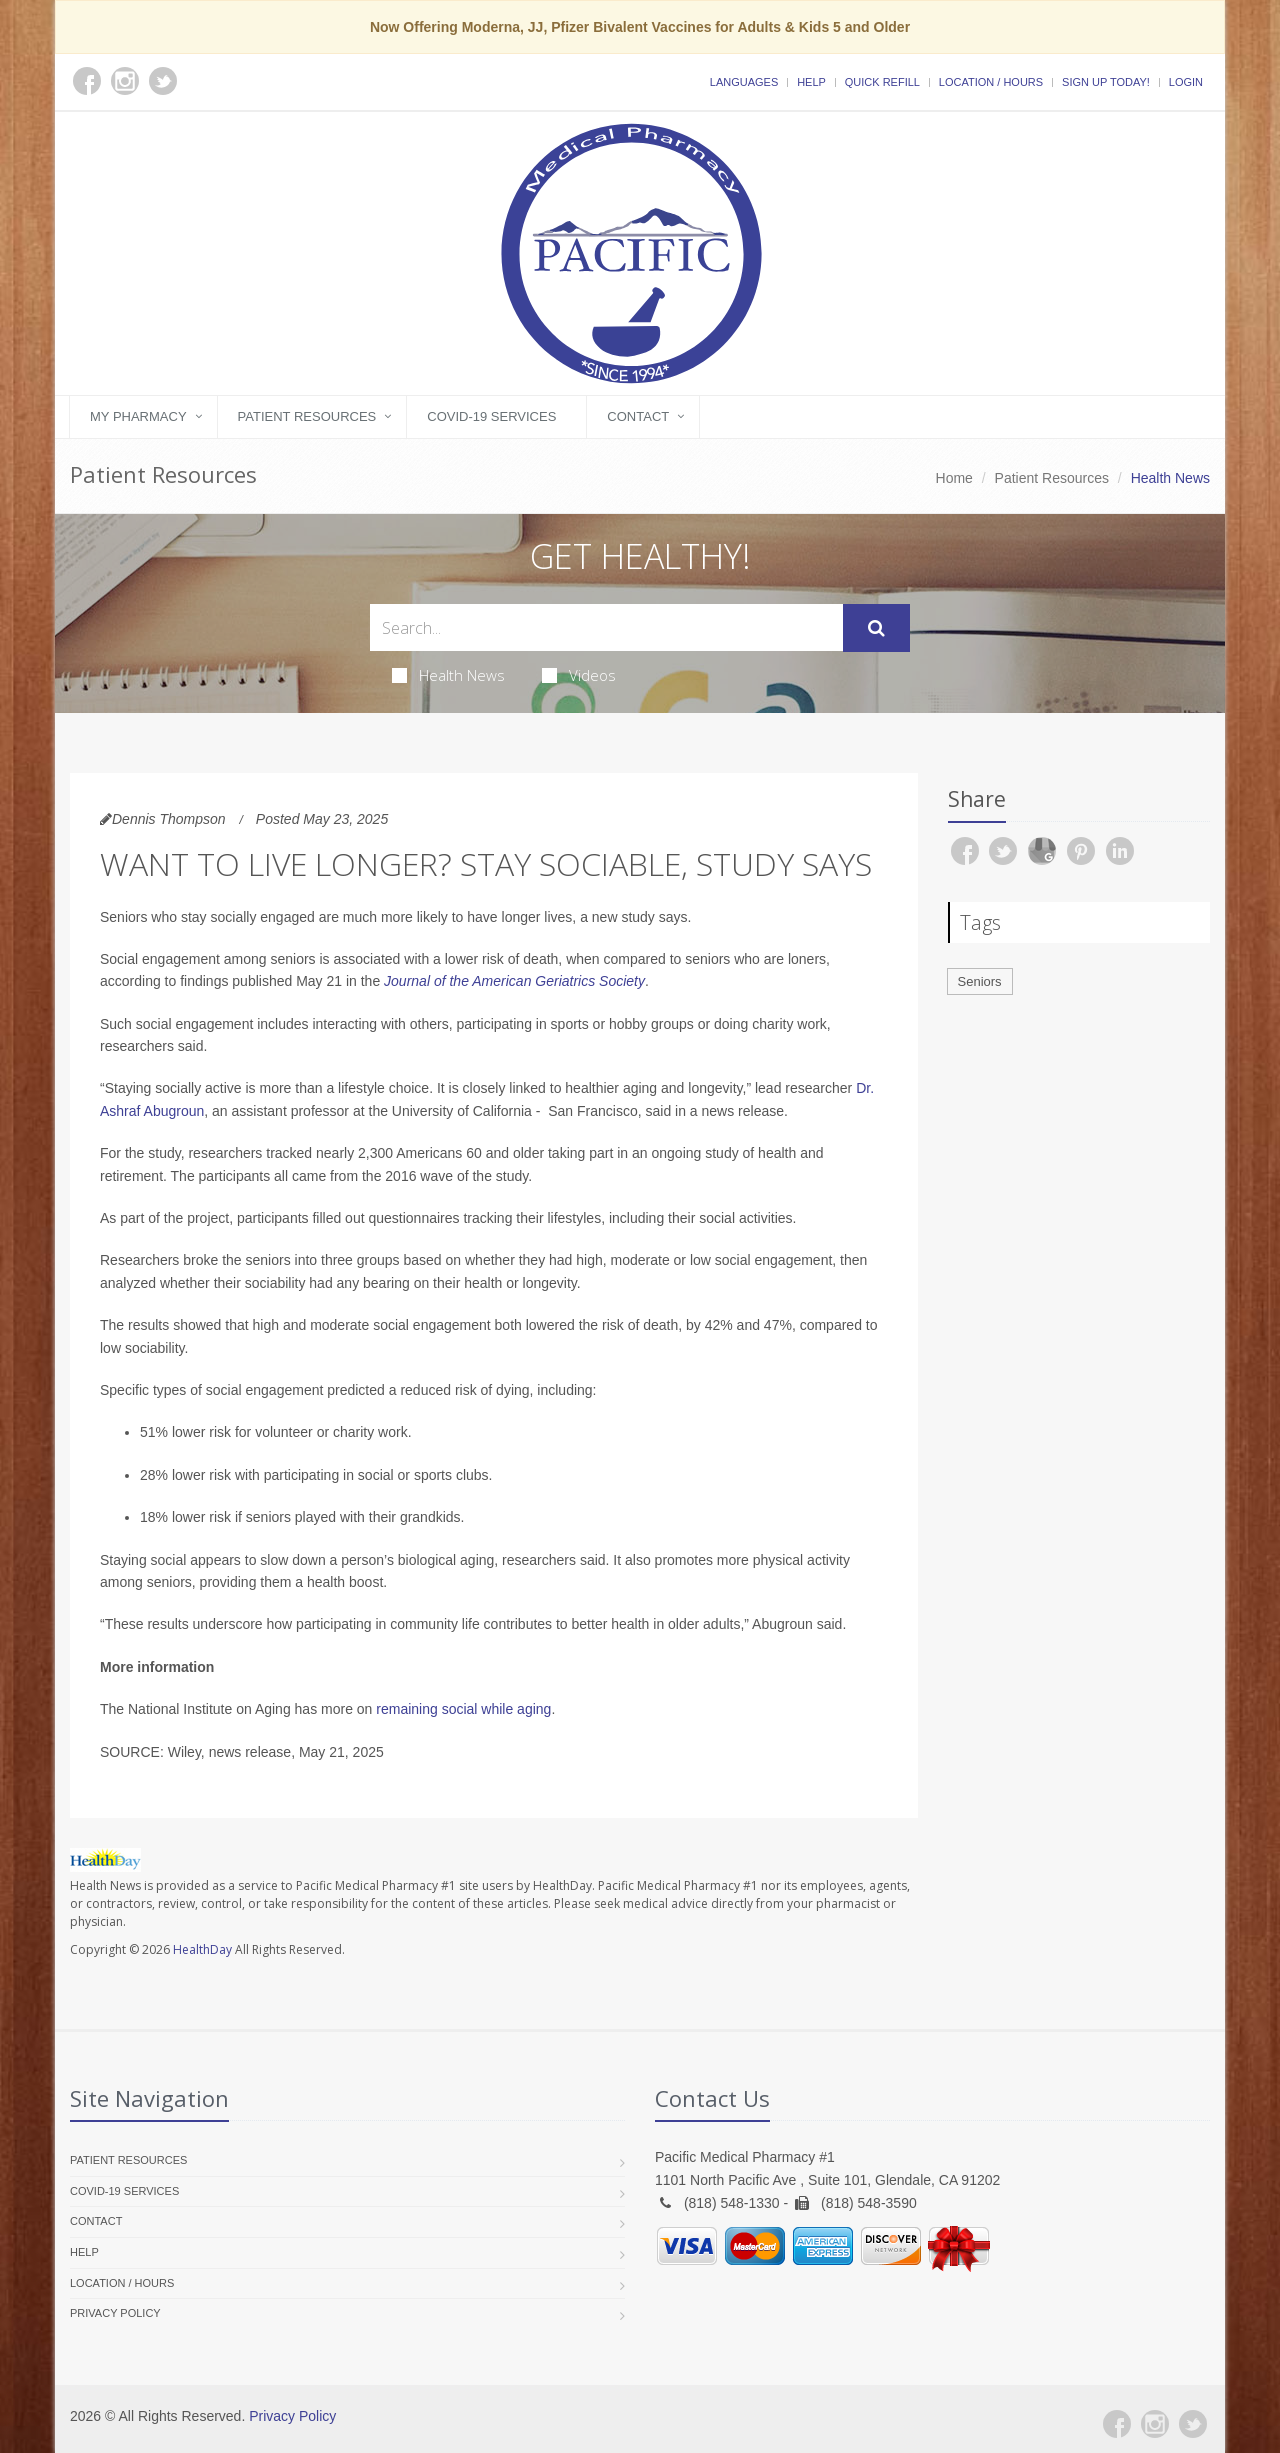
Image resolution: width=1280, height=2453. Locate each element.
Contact (638, 416)
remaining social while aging (463, 1709)
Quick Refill (882, 82)
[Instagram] (1155, 2424)
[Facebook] (1117, 2424)
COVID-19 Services (491, 416)
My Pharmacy (138, 416)
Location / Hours (991, 82)
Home (954, 478)
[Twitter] (1193, 2424)
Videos (579, 675)
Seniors (980, 981)
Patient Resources (307, 416)
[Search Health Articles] (606, 627)
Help (811, 82)
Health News (448, 675)
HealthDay (202, 1949)
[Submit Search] (876, 628)
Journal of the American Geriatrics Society (514, 981)
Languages (744, 82)
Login (1186, 82)
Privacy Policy (115, 2313)
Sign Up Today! (1106, 82)
